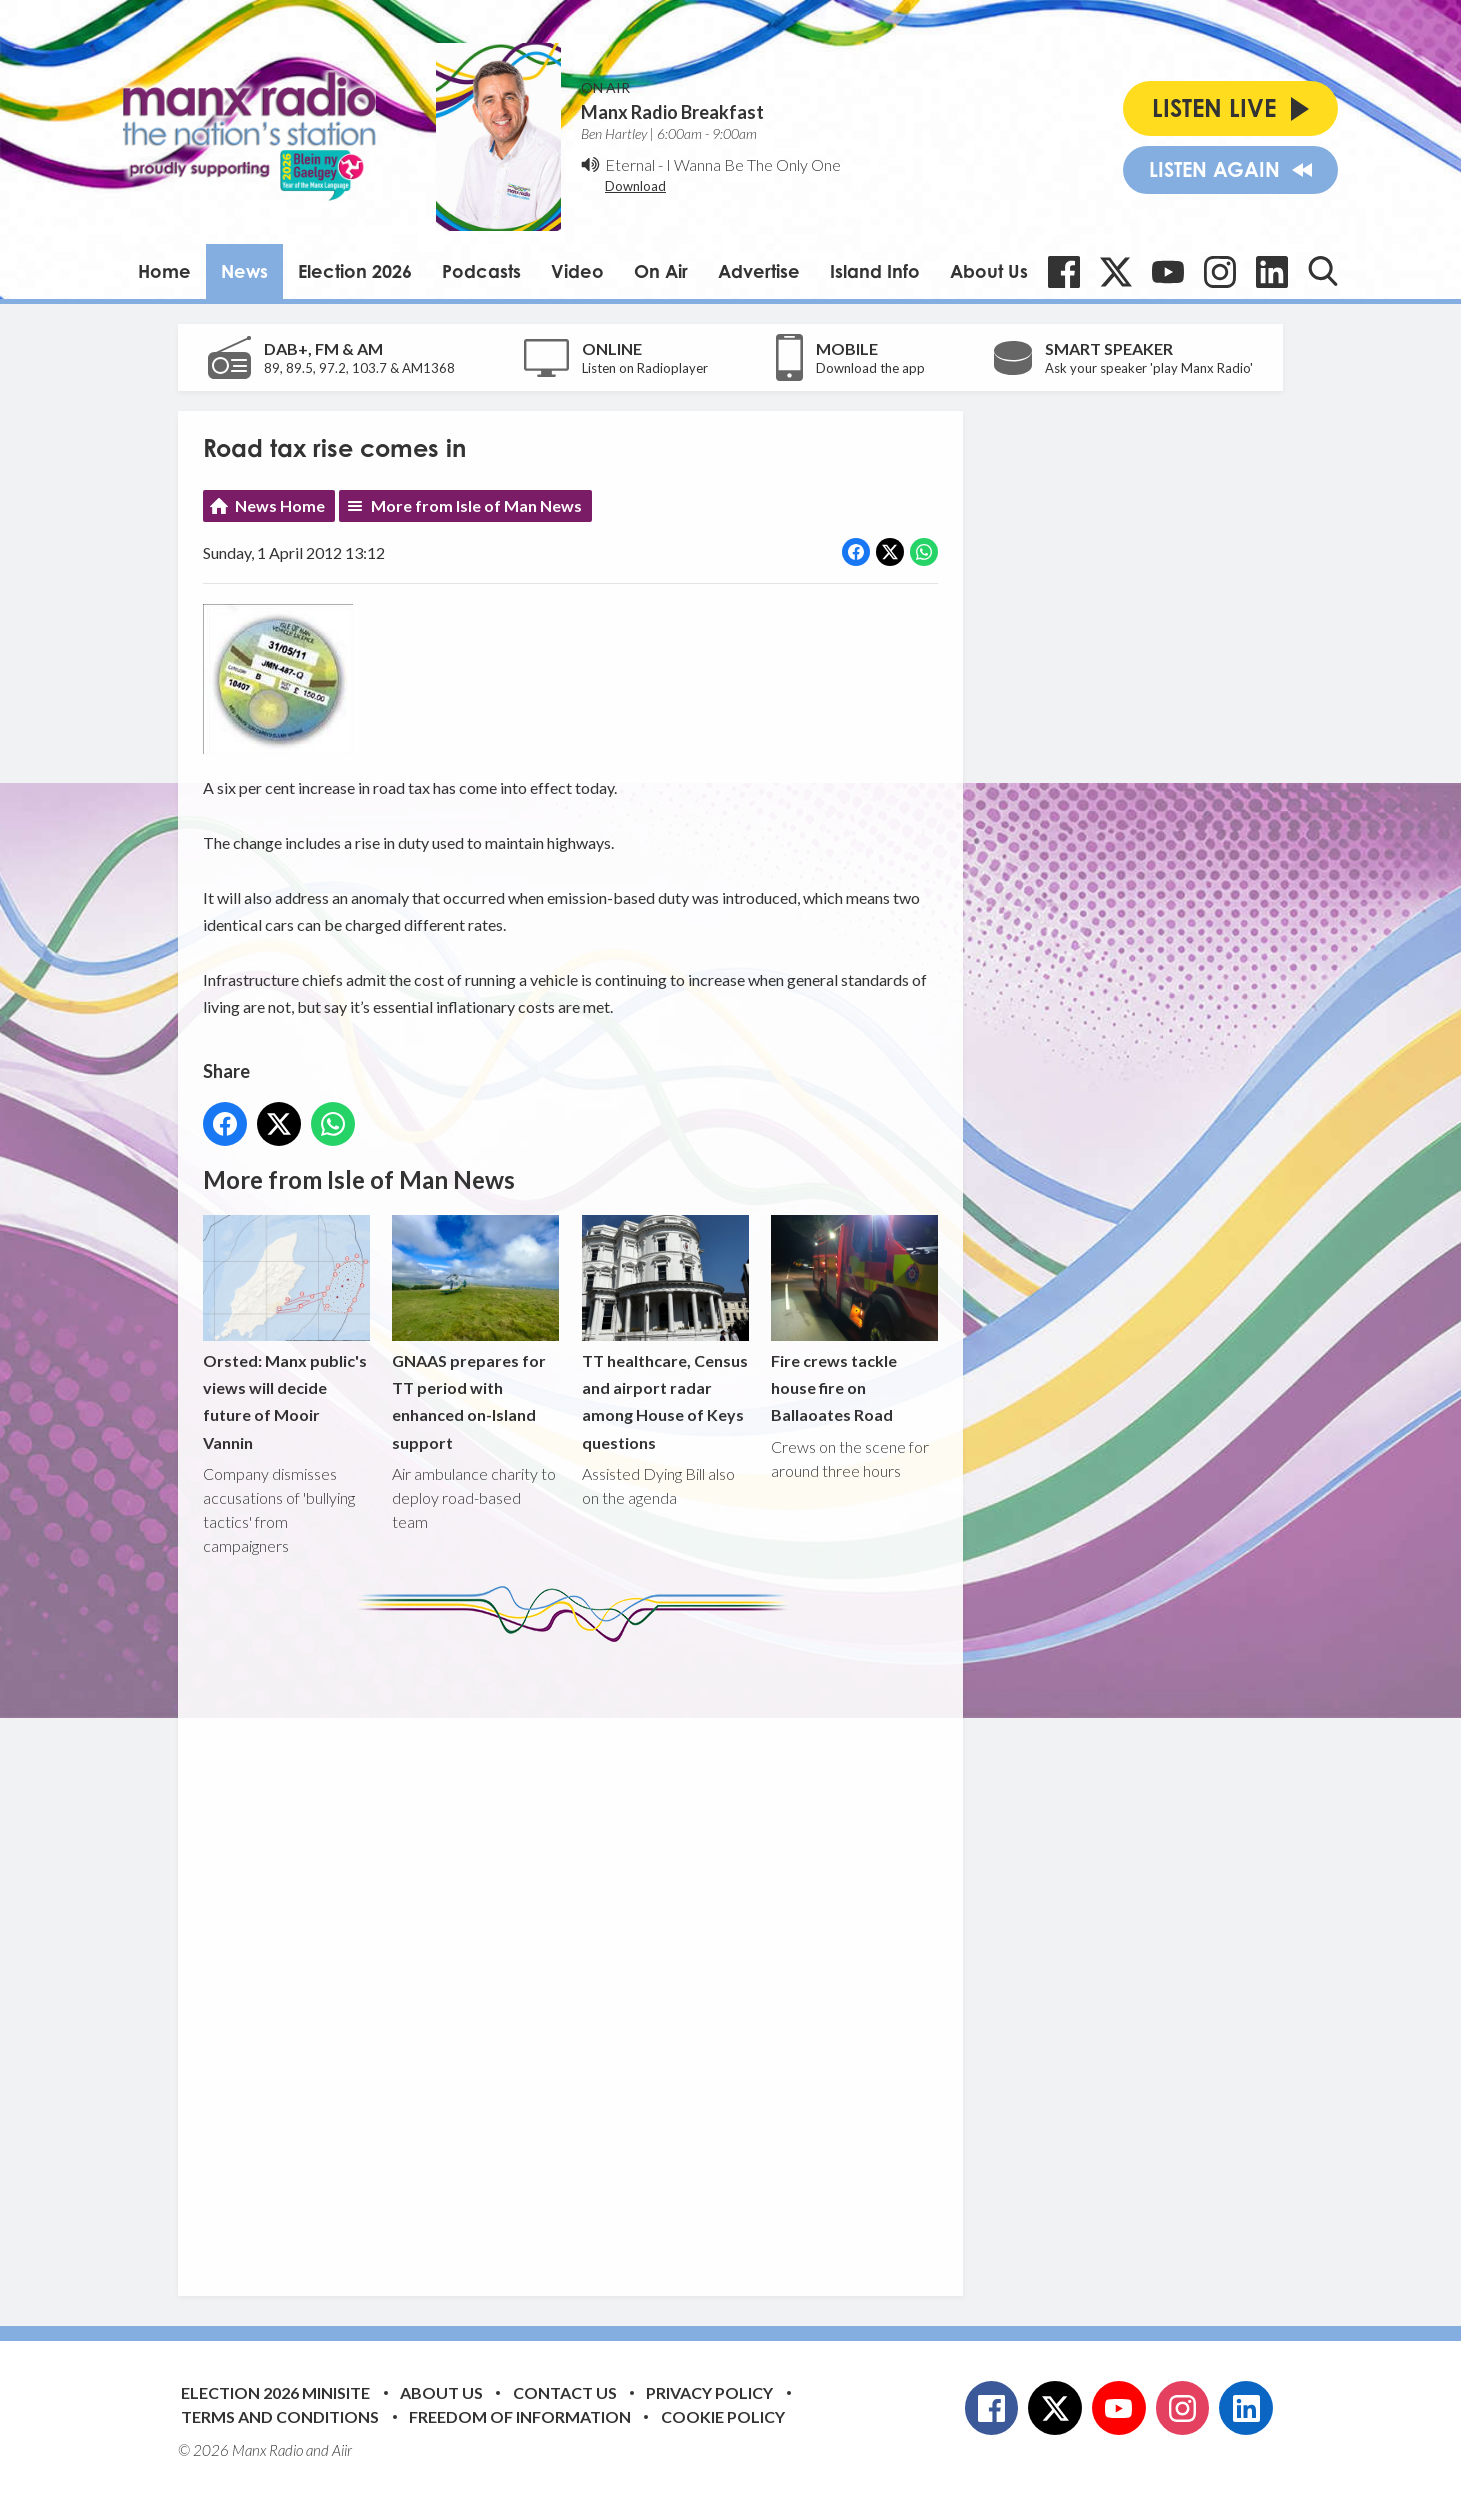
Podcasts (481, 271)
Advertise (759, 271)
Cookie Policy (723, 2416)
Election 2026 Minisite (275, 2392)
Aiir (342, 2450)
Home (164, 271)
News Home (280, 505)
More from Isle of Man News (476, 505)
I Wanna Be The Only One (753, 164)
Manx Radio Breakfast (672, 112)
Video (577, 271)
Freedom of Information (520, 2416)
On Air (661, 271)
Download (635, 186)
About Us (989, 271)
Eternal (630, 164)
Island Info (875, 271)
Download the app (870, 368)
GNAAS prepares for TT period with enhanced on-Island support (475, 1333)
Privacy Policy (709, 2392)
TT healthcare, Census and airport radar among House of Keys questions (665, 1333)
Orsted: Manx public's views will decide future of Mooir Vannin (286, 1333)
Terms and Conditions (280, 2416)
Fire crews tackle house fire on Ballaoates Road (854, 1319)
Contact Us (565, 2392)
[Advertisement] (578, 1954)
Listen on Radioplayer (645, 368)
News (244, 271)
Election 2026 (355, 271)
